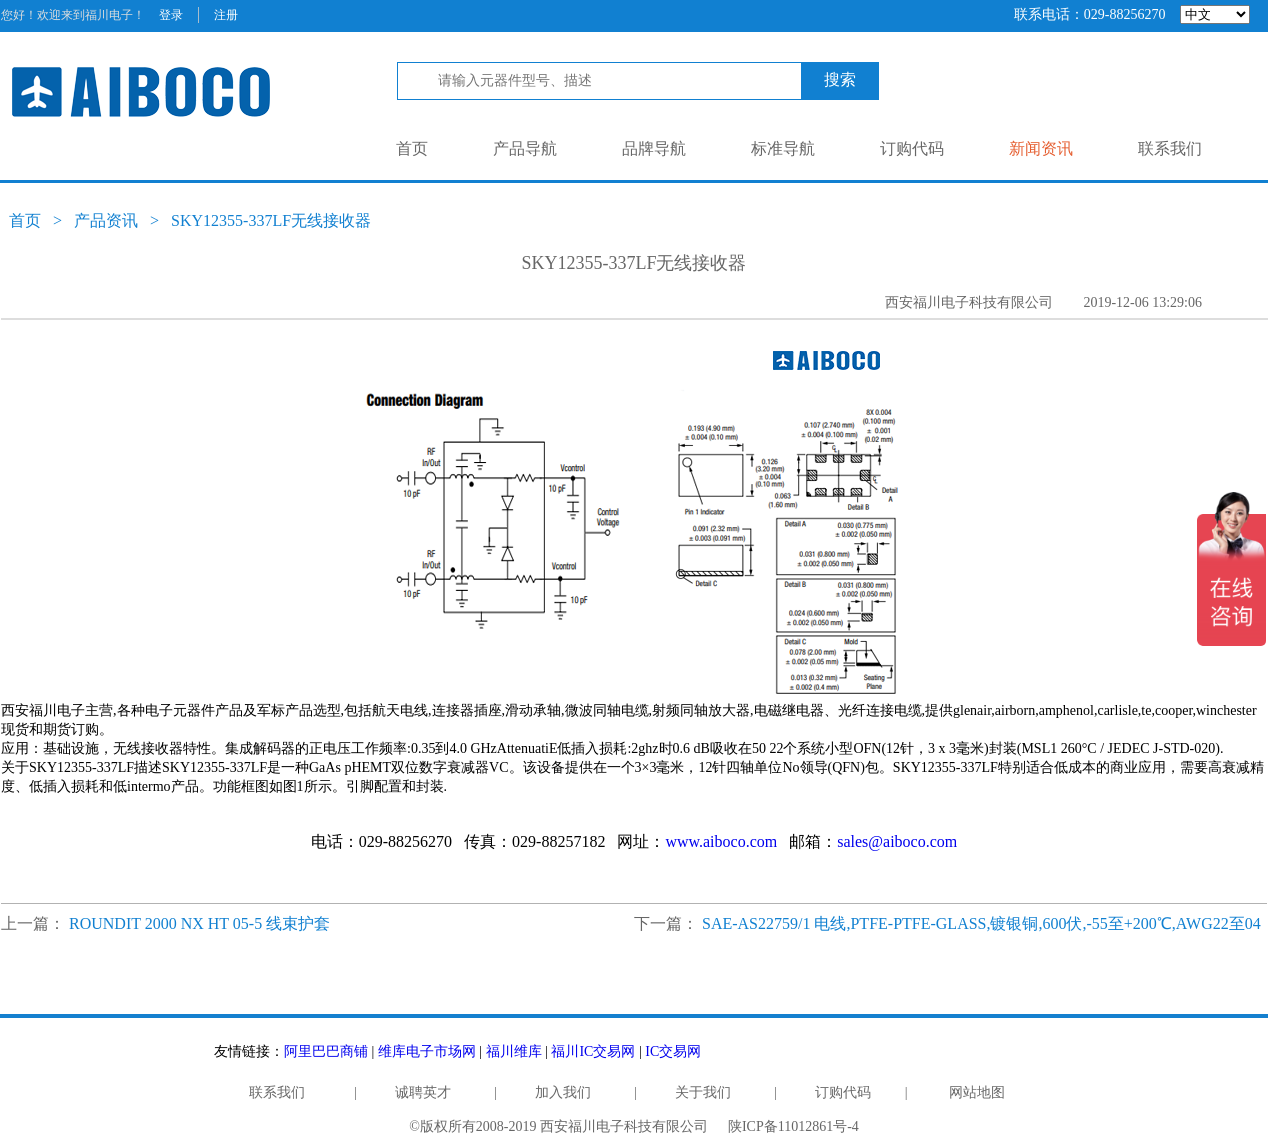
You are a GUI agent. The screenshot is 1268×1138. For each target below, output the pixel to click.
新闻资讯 (1041, 148)
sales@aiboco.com (897, 841)
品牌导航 (654, 148)
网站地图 (977, 1092)
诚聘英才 (423, 1092)
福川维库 (514, 1051)
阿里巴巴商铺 (326, 1051)
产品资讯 (106, 220)
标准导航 (783, 148)
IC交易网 (673, 1051)
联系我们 (1170, 148)
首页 (412, 148)
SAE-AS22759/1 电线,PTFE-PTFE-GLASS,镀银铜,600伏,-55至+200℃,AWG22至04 (981, 923)
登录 (171, 15)
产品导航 (525, 148)
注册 (226, 15)
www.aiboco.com (721, 841)
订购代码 (912, 148)
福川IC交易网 (593, 1051)
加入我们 (563, 1092)
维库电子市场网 (427, 1051)
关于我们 (703, 1092)
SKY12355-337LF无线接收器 (271, 220)
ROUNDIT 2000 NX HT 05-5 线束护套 (199, 923)
